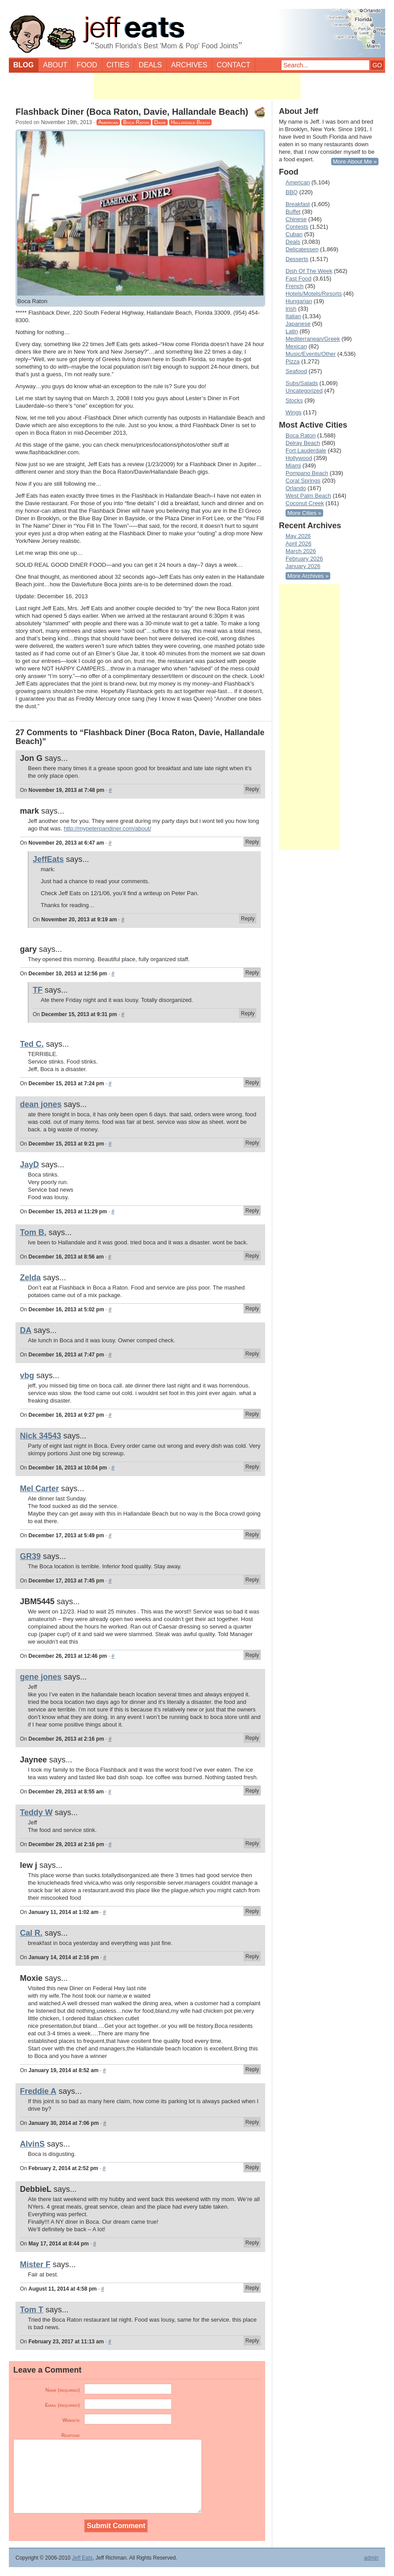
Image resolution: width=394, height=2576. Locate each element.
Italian (293, 316)
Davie (160, 122)
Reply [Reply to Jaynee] (252, 1791)
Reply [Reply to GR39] (252, 1580)
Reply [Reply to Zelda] (252, 1309)
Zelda (30, 1277)
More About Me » (355, 161)
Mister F (35, 2264)
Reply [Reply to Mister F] (252, 2288)
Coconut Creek (305, 503)
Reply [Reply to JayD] (252, 1211)
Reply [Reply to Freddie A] (252, 2122)
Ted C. (32, 1044)
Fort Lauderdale (306, 450)
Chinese (296, 219)
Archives (189, 65)
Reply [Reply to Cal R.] (252, 1956)
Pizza (293, 361)
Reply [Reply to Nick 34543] (252, 1467)
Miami (293, 465)
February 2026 (304, 558)
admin (371, 2557)
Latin (292, 331)
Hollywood (299, 458)
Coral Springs (303, 480)
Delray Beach (303, 443)
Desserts (297, 259)
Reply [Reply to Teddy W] (252, 1843)
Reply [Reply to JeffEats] (248, 919)
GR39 (30, 1556)
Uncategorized (304, 390)
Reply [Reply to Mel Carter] (252, 1535)
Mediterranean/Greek (313, 338)
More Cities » (304, 513)
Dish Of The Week (309, 271)
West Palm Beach (308, 495)
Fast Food (299, 278)
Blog (23, 65)
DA (25, 1330)
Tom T (31, 2309)
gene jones (41, 1676)
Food (87, 65)
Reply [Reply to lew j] (252, 1911)
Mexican (296, 346)
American (108, 122)
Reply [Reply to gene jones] (252, 1738)
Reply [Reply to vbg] (252, 1414)
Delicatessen (302, 249)
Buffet (293, 211)
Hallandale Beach (190, 122)
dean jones (41, 1104)
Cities (118, 65)
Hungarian (299, 301)
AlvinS (32, 2144)
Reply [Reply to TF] (248, 1013)
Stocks (294, 400)
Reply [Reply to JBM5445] (252, 1655)
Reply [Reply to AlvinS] (252, 2167)
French (294, 286)
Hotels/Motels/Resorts (314, 293)
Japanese (298, 323)
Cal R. (31, 1933)
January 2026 (303, 566)
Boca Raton (136, 122)
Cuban (294, 234)
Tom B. (33, 1232)
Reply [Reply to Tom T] (252, 2341)
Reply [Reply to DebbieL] (252, 2243)
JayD (29, 1164)
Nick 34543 (40, 1435)
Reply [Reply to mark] (252, 842)
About (55, 65)
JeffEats (48, 859)
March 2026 (301, 551)
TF (37, 990)
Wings (293, 412)
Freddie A (38, 2091)
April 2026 (299, 543)
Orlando (296, 488)
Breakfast (298, 204)
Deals (150, 65)
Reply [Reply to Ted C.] (252, 1083)
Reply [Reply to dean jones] (252, 1143)
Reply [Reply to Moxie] (252, 2069)
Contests (297, 226)
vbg (27, 1375)
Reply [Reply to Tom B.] (252, 1256)
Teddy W (36, 1812)
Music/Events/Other (311, 354)
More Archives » (307, 576)
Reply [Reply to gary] (252, 973)
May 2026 (298, 536)
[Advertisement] (197, 86)
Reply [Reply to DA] (252, 1354)
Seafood (296, 371)
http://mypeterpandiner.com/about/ (107, 828)
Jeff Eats (82, 2558)
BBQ (291, 192)
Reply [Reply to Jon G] (252, 789)
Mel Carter (39, 1488)
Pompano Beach (307, 473)
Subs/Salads (302, 383)
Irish (291, 308)
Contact (233, 65)
